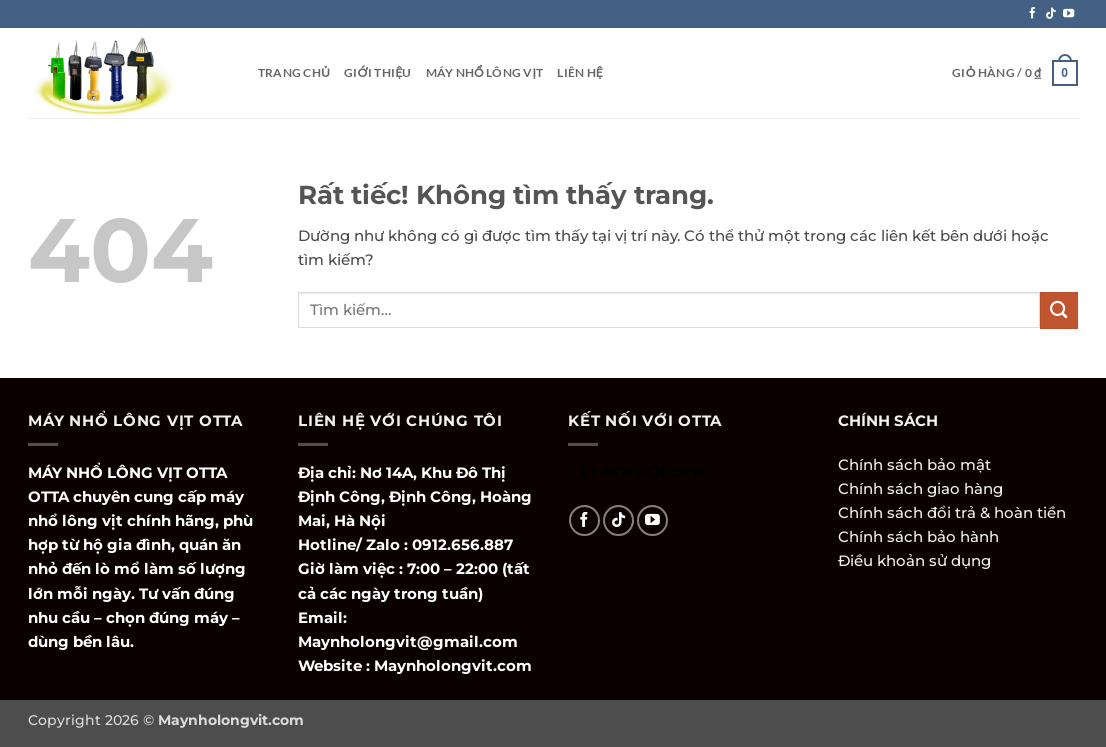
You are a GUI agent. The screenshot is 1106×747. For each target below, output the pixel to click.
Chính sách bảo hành (918, 536)
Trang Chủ (294, 72)
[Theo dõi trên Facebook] (1032, 14)
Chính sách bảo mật (914, 464)
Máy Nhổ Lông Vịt (485, 72)
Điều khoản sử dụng (914, 560)
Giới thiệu (378, 72)
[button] (1015, 73)
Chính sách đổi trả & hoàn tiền (952, 512)
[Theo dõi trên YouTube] (1068, 14)
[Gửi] (1059, 310)
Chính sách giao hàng (920, 488)
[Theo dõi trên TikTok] (1050, 14)
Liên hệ (580, 72)
